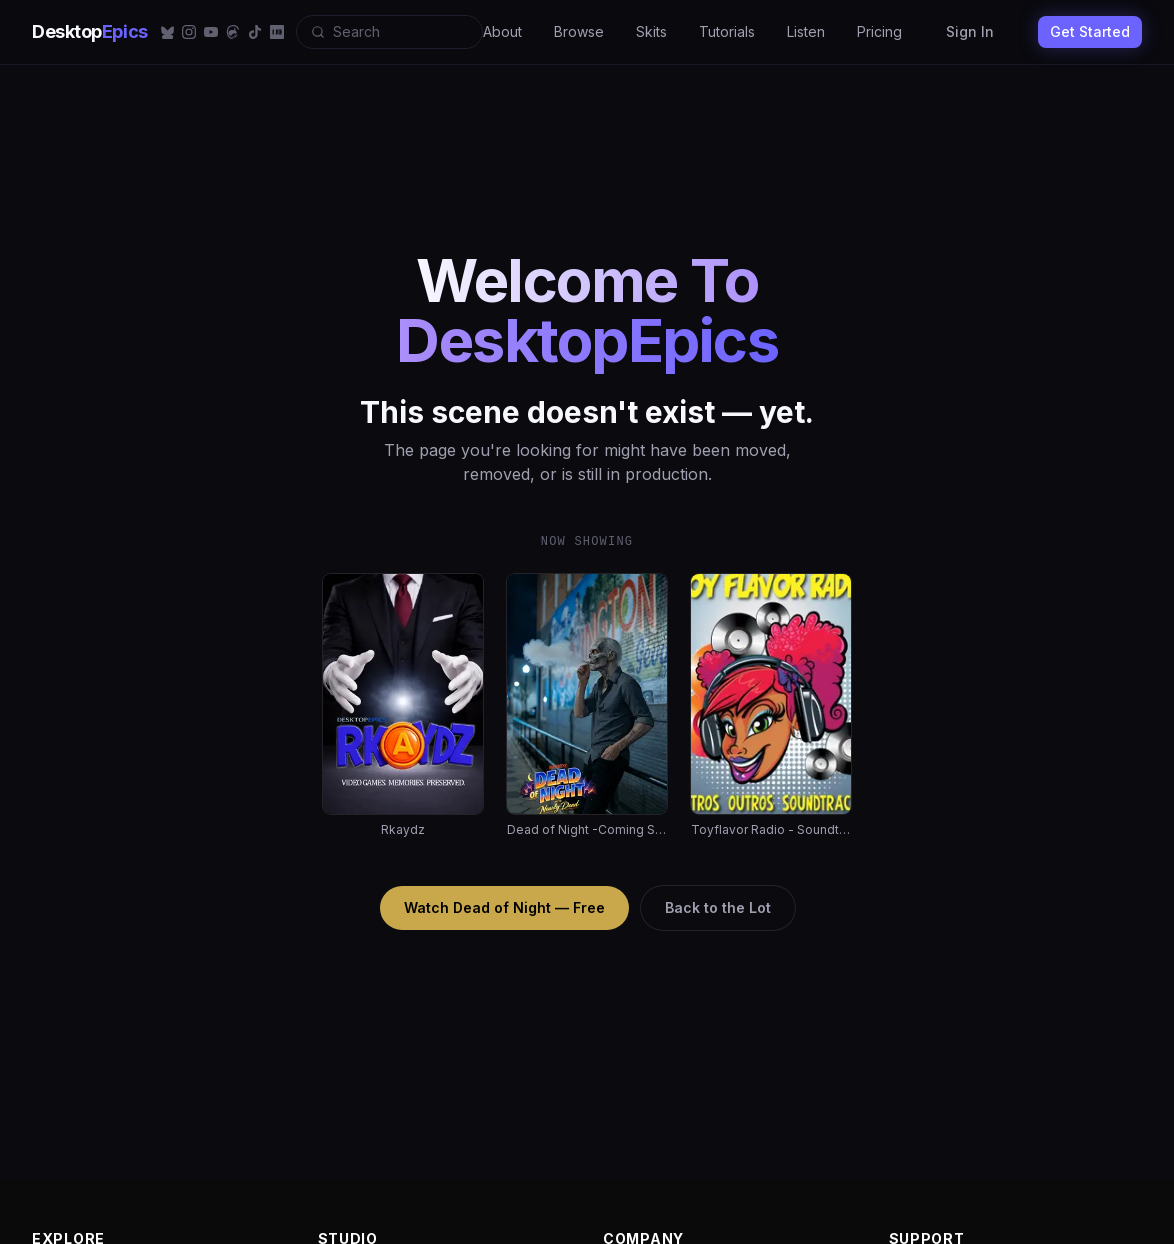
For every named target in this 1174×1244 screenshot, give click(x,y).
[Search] (389, 32)
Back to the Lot (718, 907)
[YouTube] (211, 32)
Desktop (90, 31)
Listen (806, 31)
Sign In (970, 31)
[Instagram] (189, 32)
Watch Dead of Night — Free (504, 907)
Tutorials (727, 31)
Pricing (879, 31)
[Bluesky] (167, 32)
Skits (651, 31)
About (502, 31)
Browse (579, 31)
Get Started (1090, 31)
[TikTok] (255, 32)
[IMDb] (277, 32)
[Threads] (233, 32)
